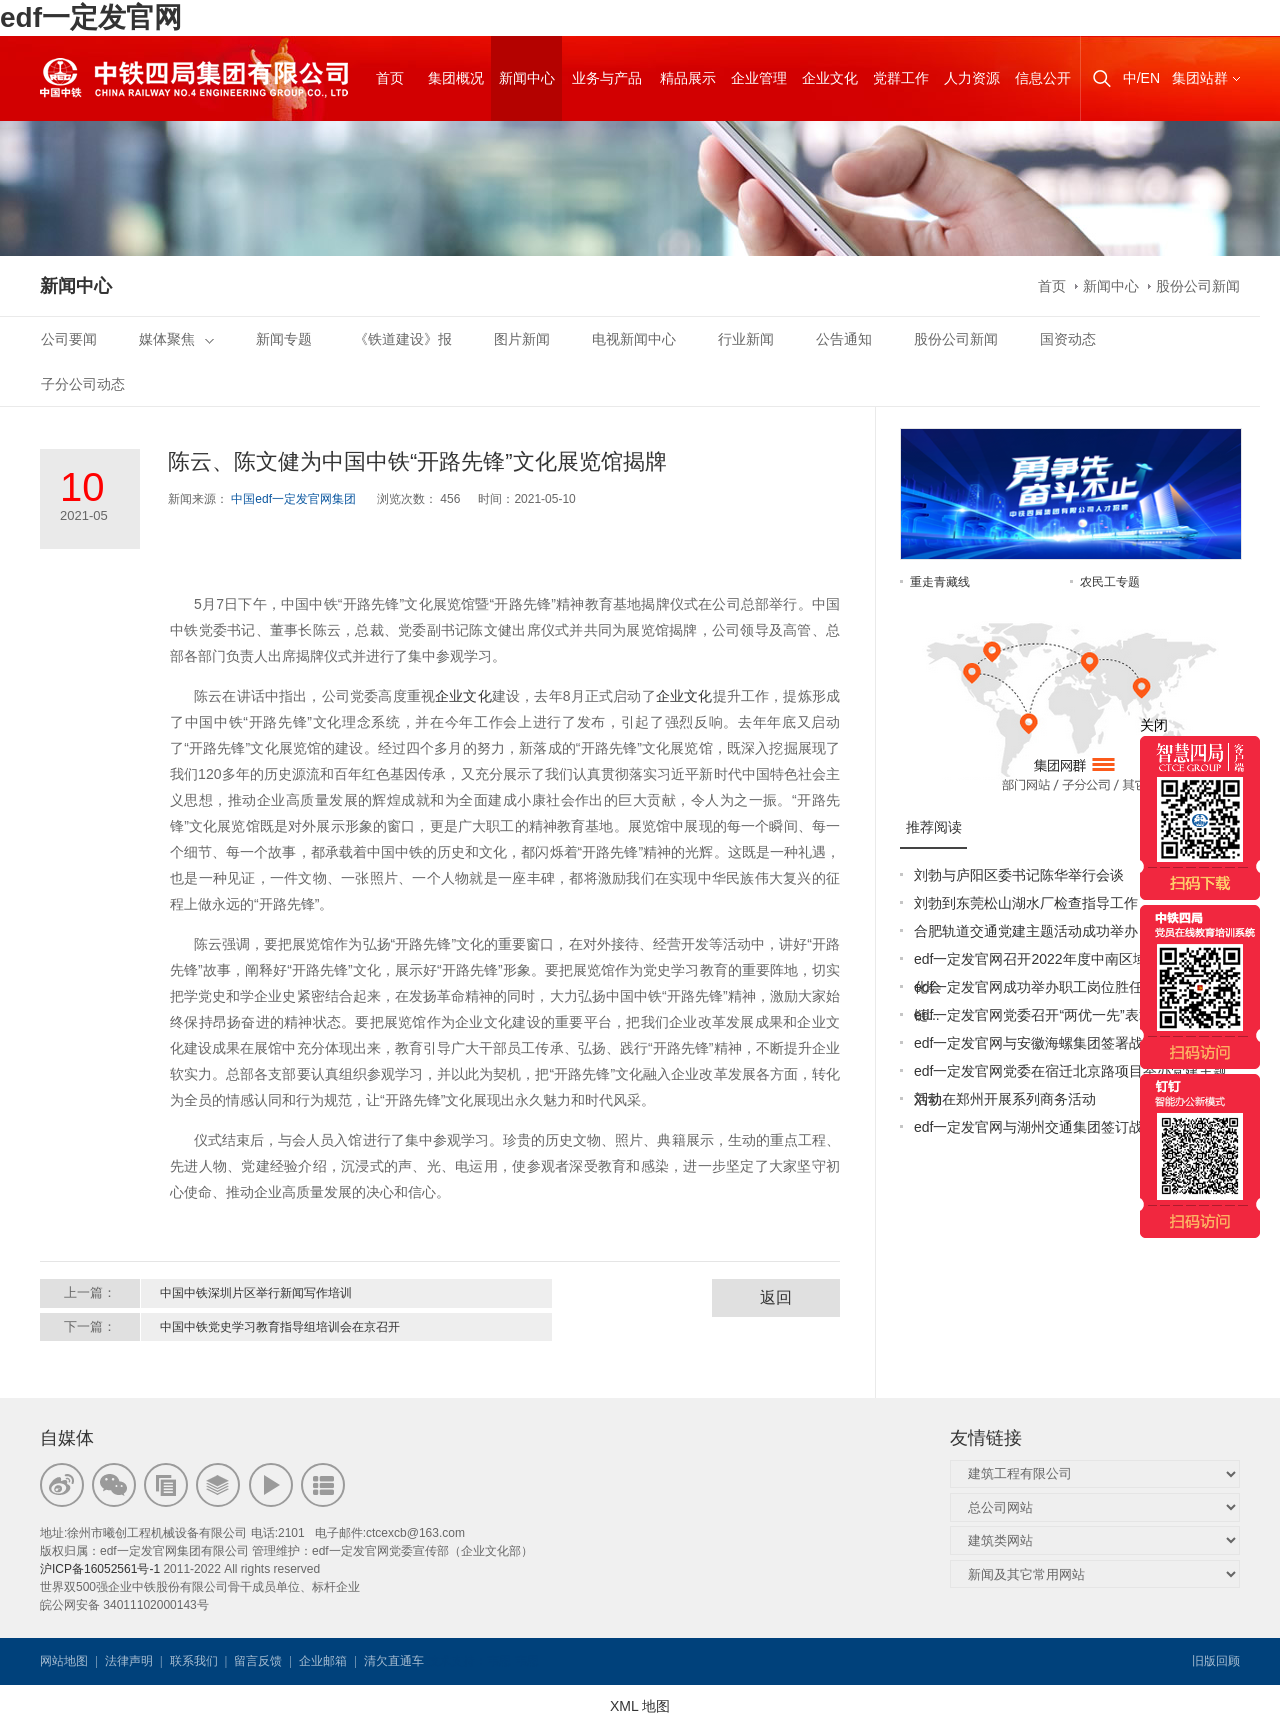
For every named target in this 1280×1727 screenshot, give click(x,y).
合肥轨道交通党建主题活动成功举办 (1026, 931)
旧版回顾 (1216, 1661)
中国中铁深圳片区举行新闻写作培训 (256, 1293)
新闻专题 (284, 339)
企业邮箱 (323, 1661)
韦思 (499, 1661)
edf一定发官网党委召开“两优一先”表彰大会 (1047, 1015)
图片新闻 (522, 339)
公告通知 (844, 339)
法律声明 (129, 1661)
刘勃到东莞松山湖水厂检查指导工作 (1026, 903)
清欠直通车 (394, 1661)
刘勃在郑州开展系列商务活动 (1005, 1099)
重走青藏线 (940, 582)
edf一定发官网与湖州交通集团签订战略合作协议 (1063, 1127)
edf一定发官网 (91, 17)
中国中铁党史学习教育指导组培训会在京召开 (280, 1327)
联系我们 (194, 1661)
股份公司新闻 (1198, 286)
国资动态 (1068, 339)
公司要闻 (69, 339)
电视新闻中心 (634, 339)
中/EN (1141, 78)
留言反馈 (258, 1661)
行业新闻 (746, 339)
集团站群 (1200, 78)
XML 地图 (640, 1706)
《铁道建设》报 (403, 339)
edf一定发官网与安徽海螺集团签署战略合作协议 (1063, 1043)
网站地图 (64, 1661)
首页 (1052, 286)
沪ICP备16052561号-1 (100, 1569)
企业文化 (463, 696)
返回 (776, 1297)
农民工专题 (1110, 582)
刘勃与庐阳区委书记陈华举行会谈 (1019, 875)
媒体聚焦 (176, 339)
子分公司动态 (83, 384)
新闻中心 (1111, 286)
